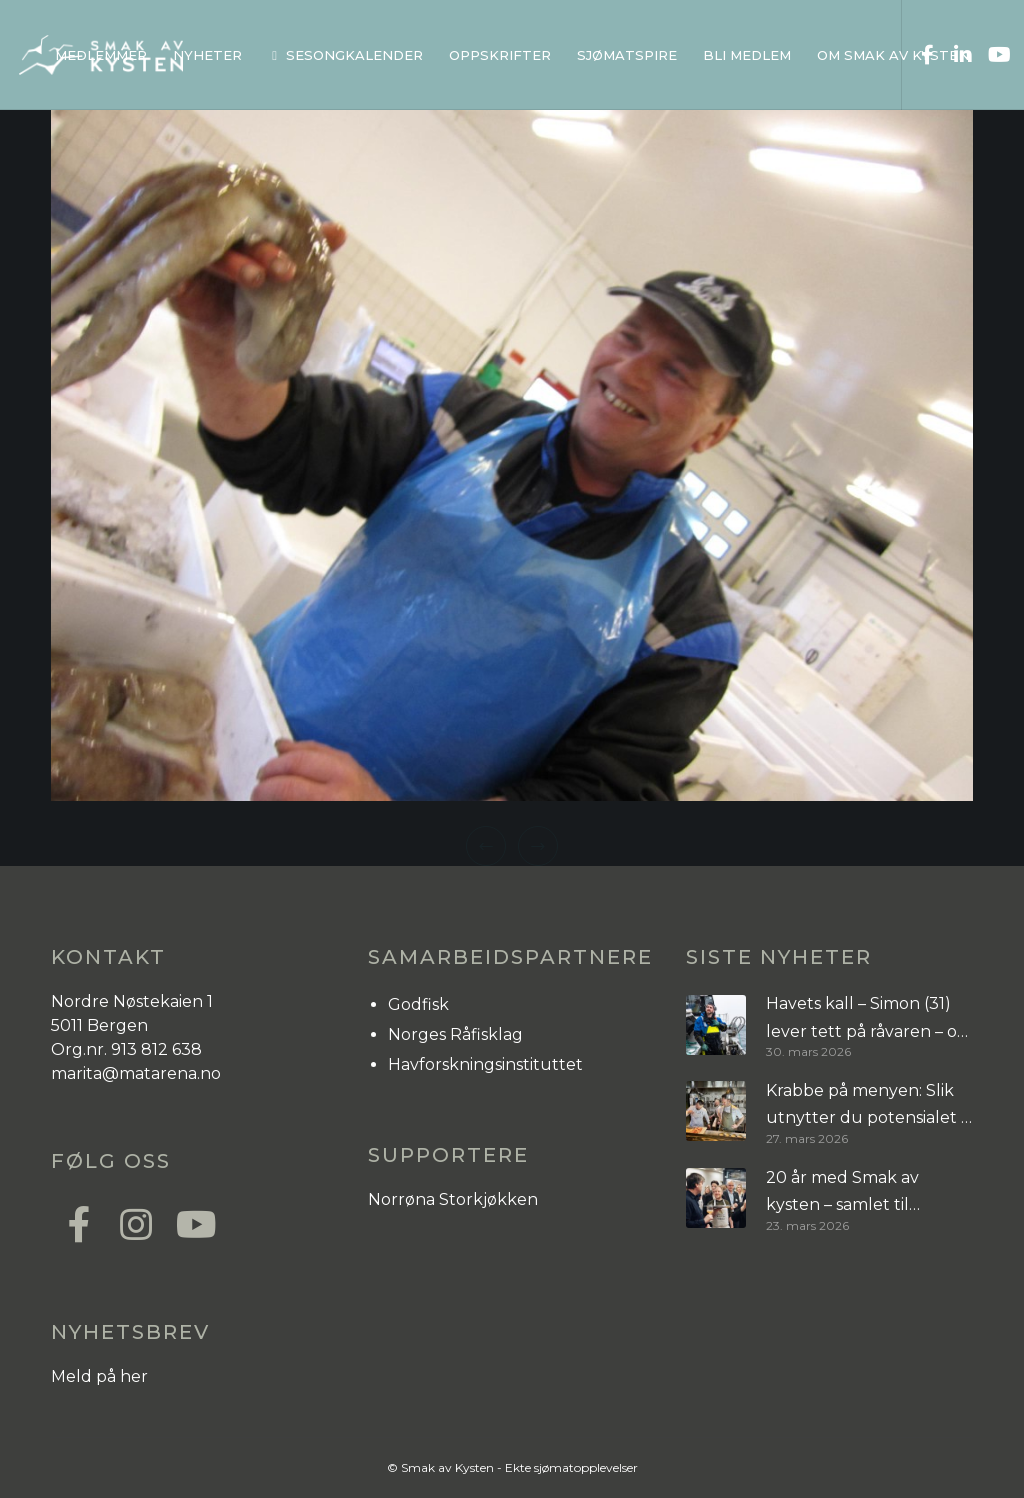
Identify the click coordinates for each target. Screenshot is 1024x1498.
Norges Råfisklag (455, 1034)
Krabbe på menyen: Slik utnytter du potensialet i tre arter (865, 1106)
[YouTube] (991, 55)
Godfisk (418, 1004)
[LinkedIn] (955, 55)
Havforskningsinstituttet (485, 1064)
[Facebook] (920, 55)
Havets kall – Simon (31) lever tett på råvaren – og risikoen (867, 1019)
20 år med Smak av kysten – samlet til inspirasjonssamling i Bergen (845, 1193)
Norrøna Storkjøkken (453, 1199)
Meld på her (99, 1376)
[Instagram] (135, 1222)
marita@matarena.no (136, 1073)
